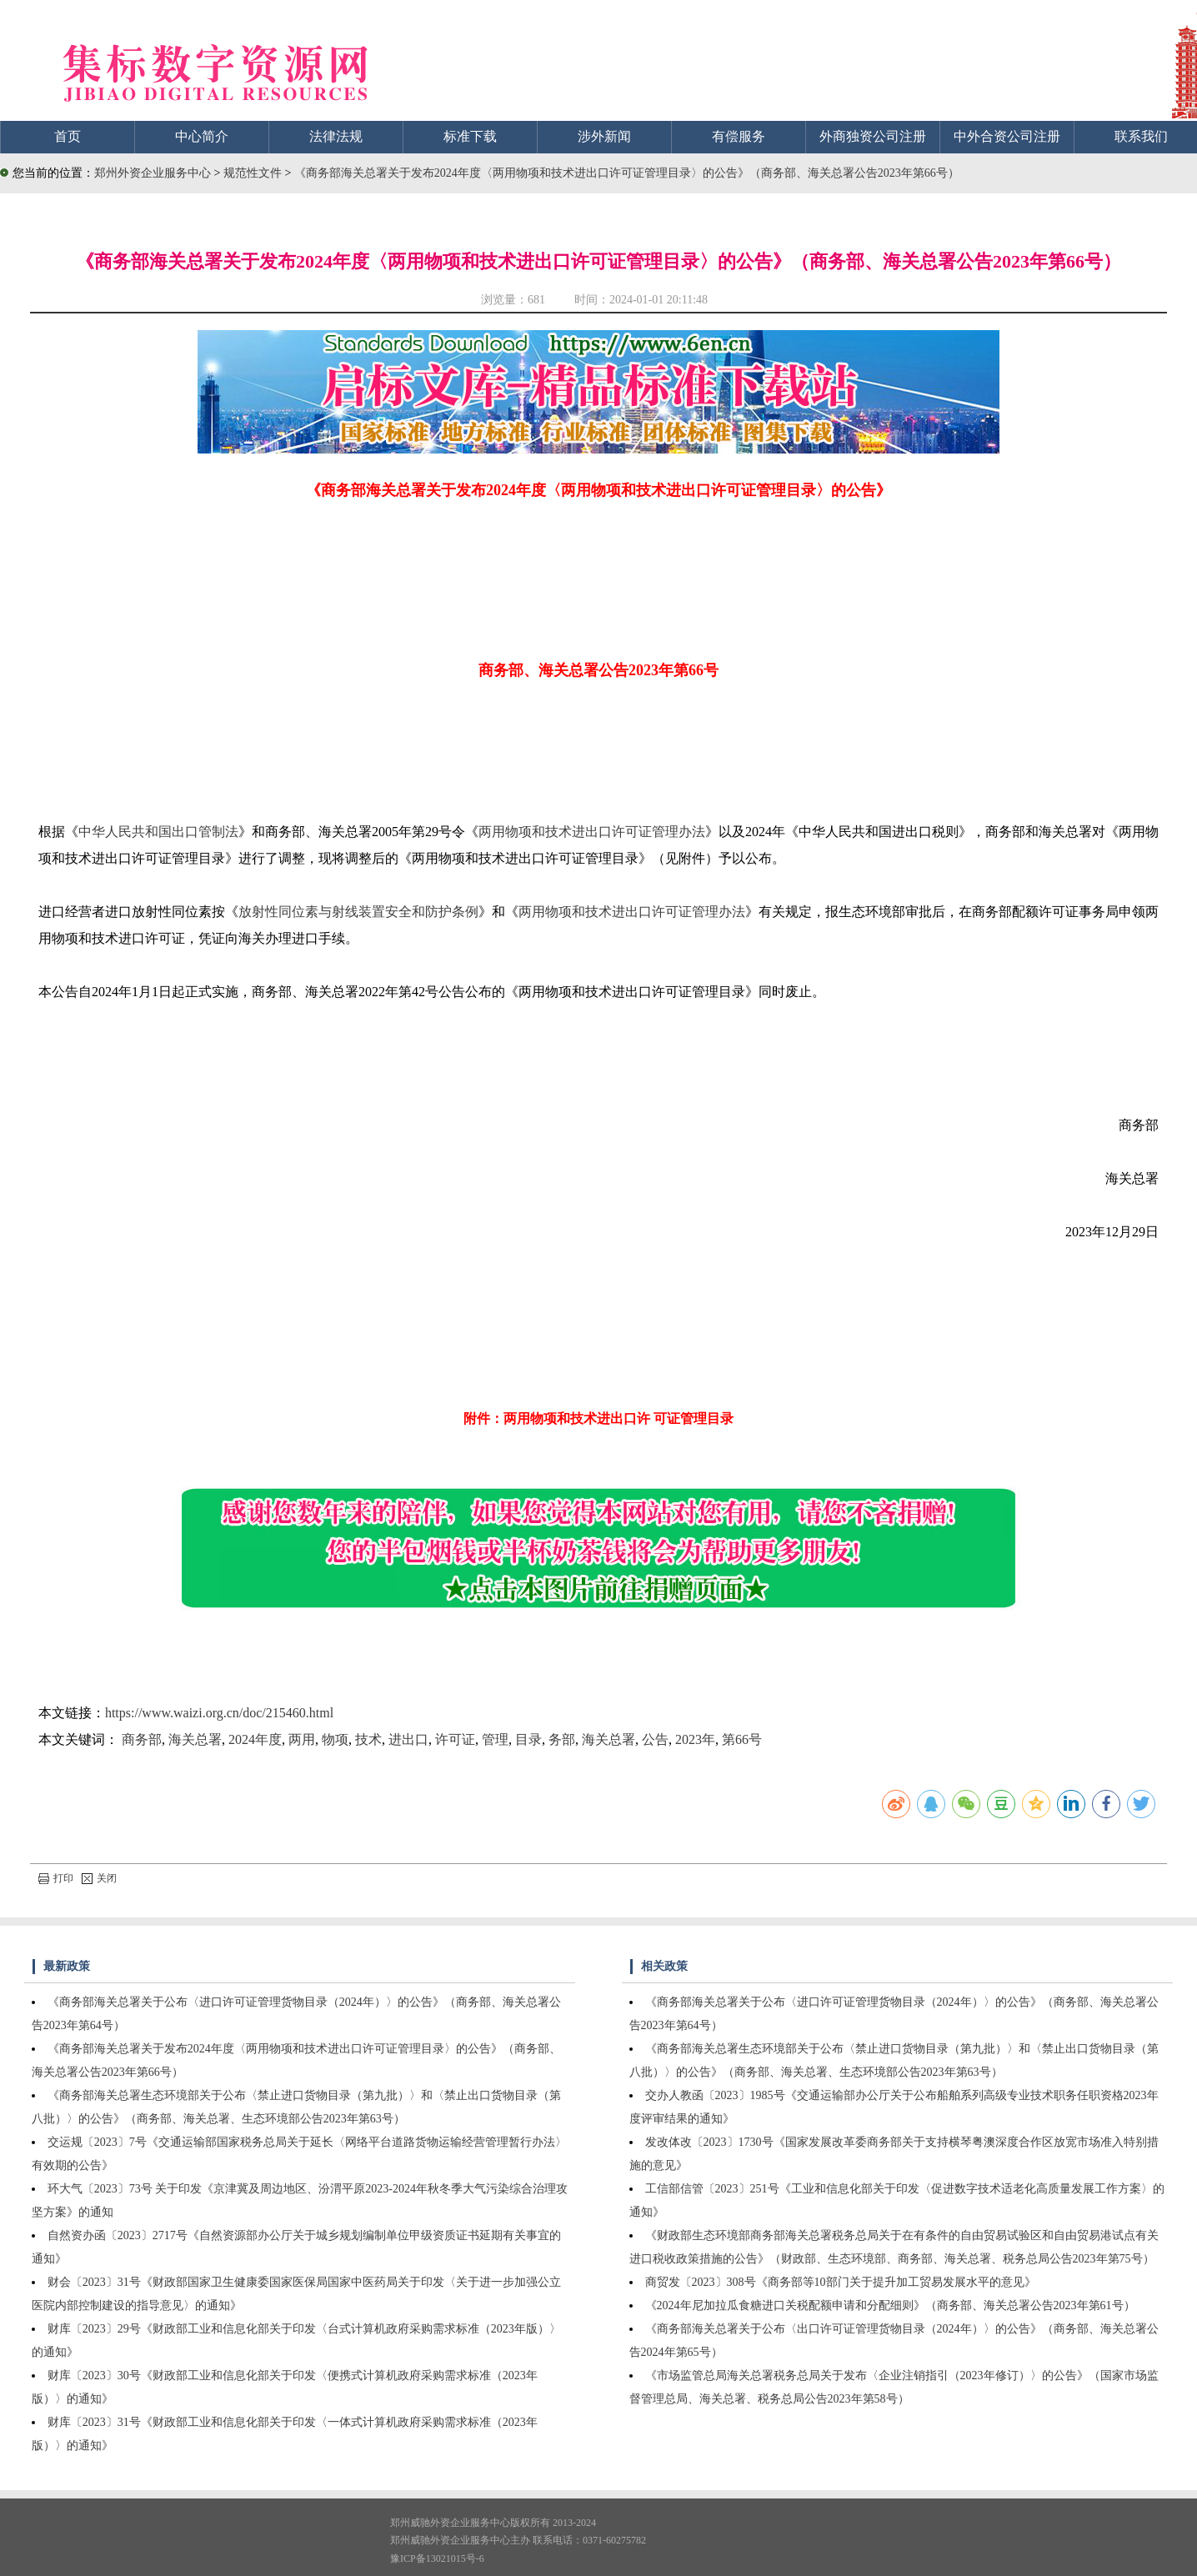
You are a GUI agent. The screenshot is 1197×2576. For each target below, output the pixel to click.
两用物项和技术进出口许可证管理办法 (591, 831)
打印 (55, 1878)
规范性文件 (254, 173)
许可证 (455, 1739)
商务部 (142, 1739)
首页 (67, 136)
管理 (495, 1739)
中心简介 (201, 136)
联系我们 (1141, 136)
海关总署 (195, 1739)
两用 (301, 1739)
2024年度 (255, 1739)
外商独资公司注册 (872, 136)
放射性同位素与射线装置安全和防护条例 (358, 912)
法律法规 (336, 136)
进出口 (408, 1739)
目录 (528, 1739)
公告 (655, 1739)
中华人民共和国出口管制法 (158, 831)
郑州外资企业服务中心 (152, 173)
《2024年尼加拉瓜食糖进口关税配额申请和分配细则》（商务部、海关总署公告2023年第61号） (890, 2305)
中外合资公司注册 (1007, 136)
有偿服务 (738, 136)
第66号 (742, 1739)
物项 (335, 1739)
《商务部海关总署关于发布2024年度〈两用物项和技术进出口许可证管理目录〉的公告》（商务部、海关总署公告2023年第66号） (626, 173)
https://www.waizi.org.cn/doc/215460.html (219, 1713)
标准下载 (470, 136)
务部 (561, 1739)
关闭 (99, 1878)
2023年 (695, 1739)
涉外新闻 (604, 136)
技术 (368, 1739)
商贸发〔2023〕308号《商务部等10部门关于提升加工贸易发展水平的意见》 (840, 2282)
